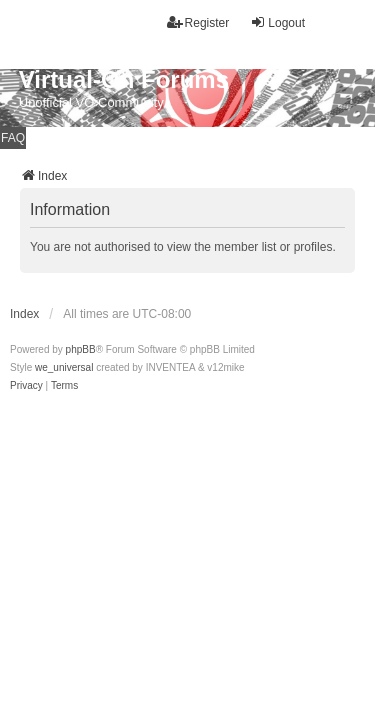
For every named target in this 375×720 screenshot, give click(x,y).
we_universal (64, 367)
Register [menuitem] (198, 22)
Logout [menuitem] (277, 22)
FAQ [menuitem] (13, 138)
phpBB (81, 349)
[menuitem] (26, 386)
